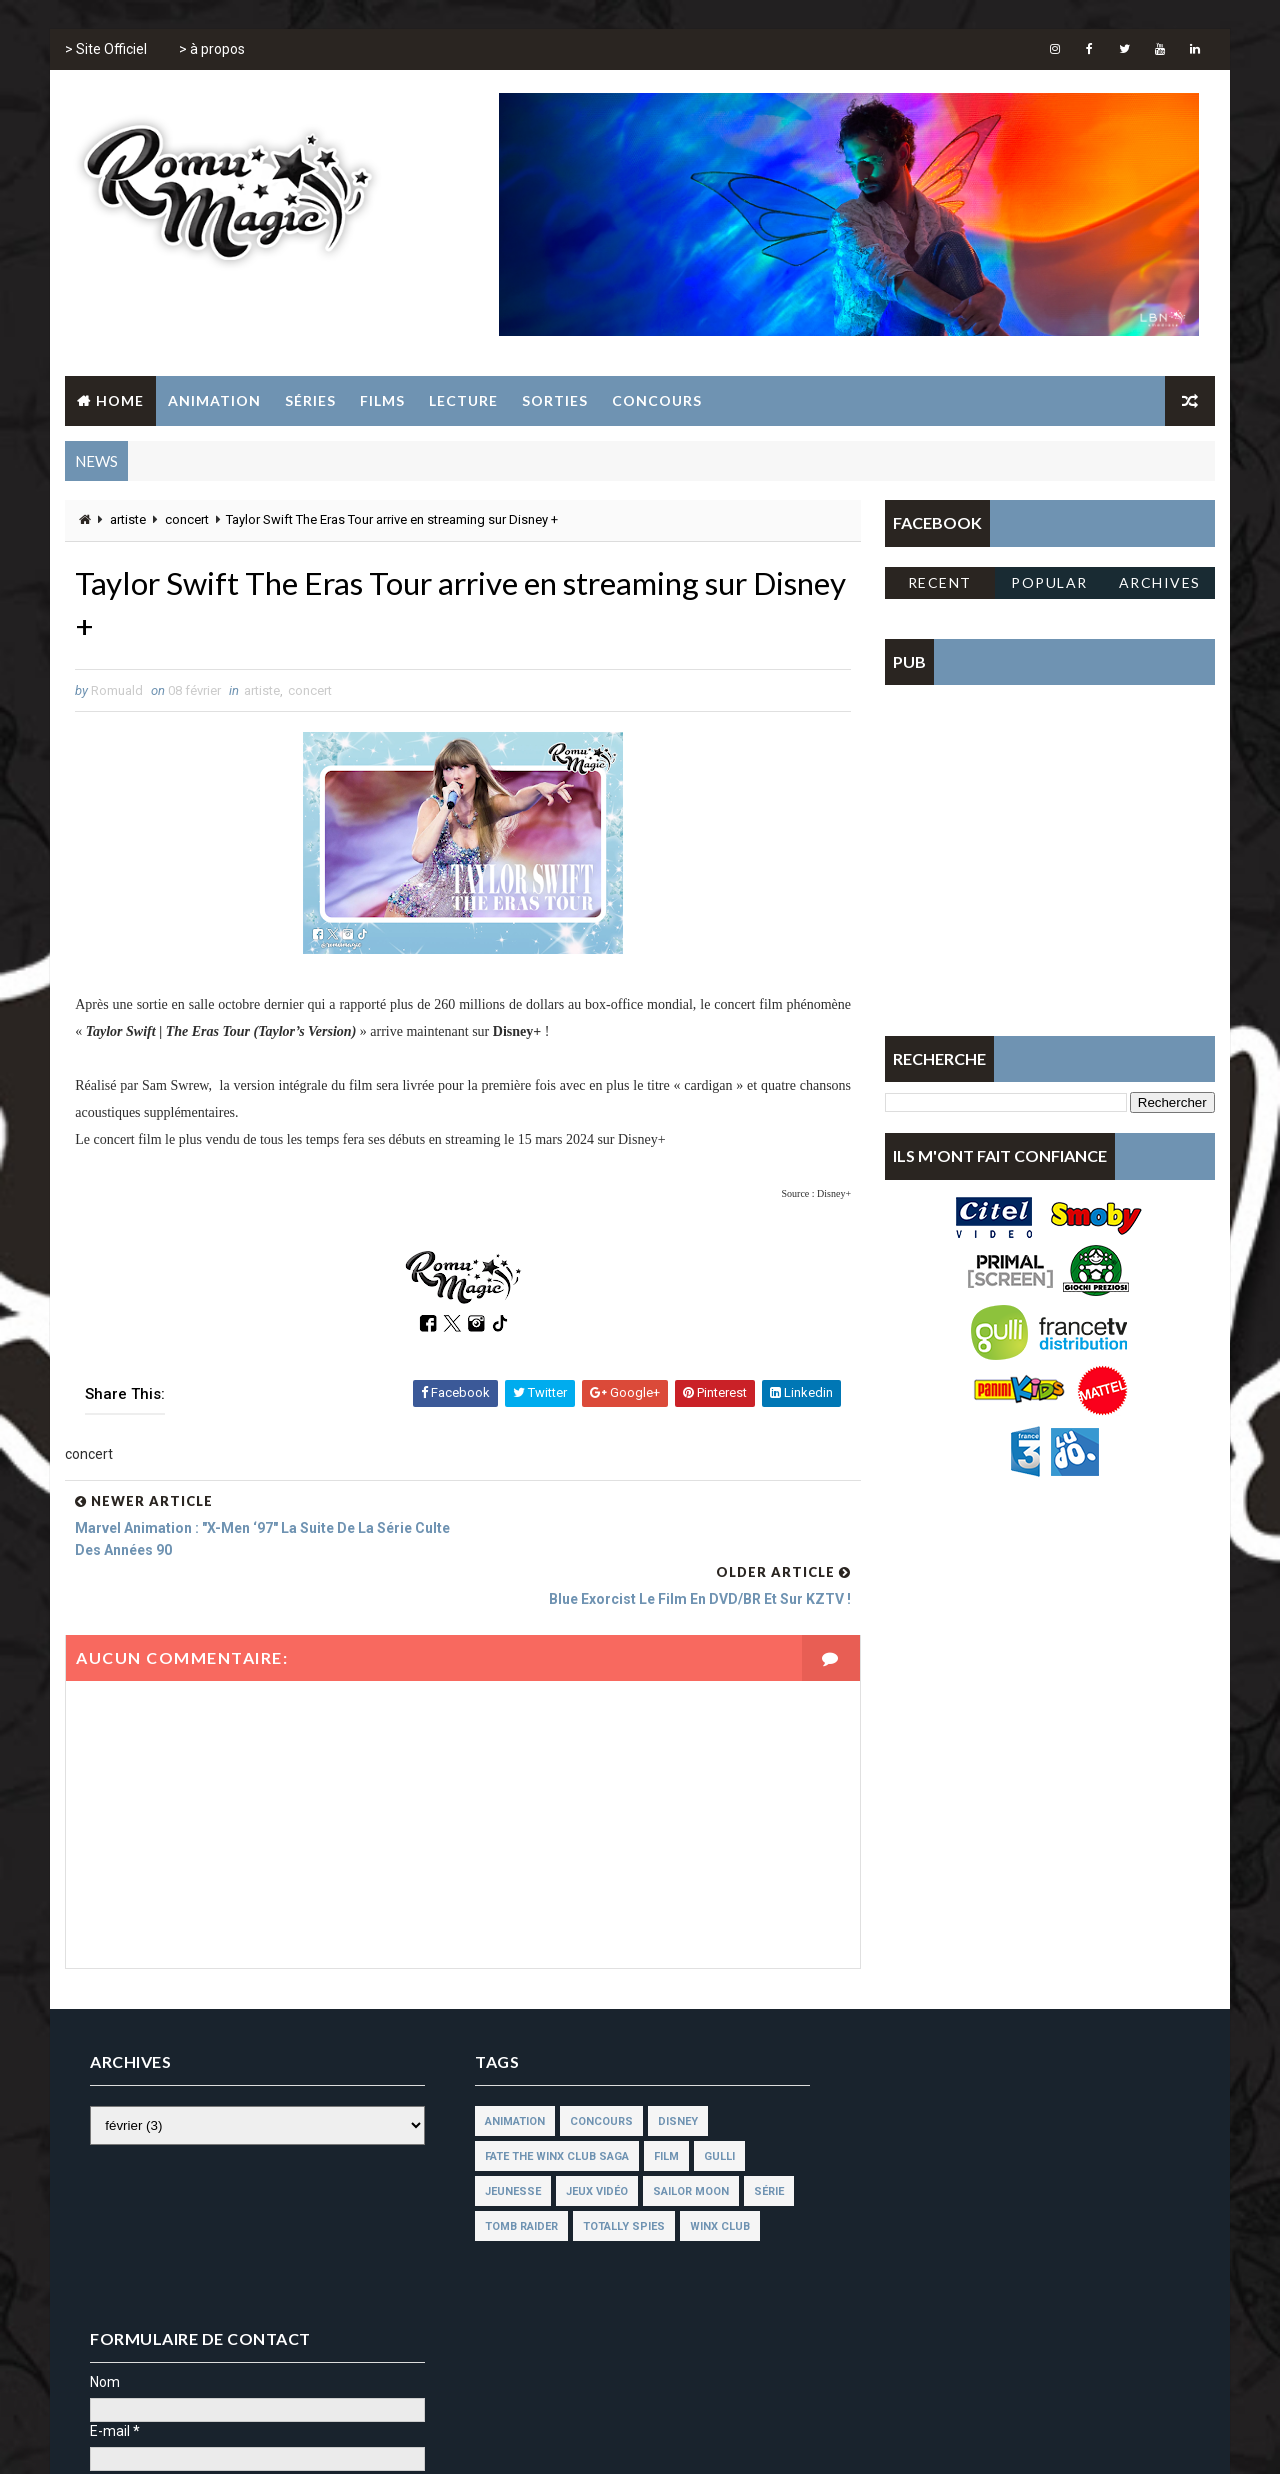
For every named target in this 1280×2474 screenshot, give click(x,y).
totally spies (617, 2180)
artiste (128, 520)
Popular (1050, 582)
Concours (657, 400)
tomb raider (514, 2180)
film (659, 2110)
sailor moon (684, 2145)
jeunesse (506, 2145)
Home (120, 400)
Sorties (555, 400)
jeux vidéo (590, 2145)
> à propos (212, 50)
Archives (1160, 582)
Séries (310, 400)
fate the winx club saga (550, 2110)
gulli (712, 2110)
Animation (214, 400)
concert (187, 520)
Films (382, 400)
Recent (940, 582)
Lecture (463, 400)
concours (594, 2075)
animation (508, 2075)
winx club (713, 2180)
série (762, 2145)
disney (671, 2075)
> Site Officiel (106, 50)
